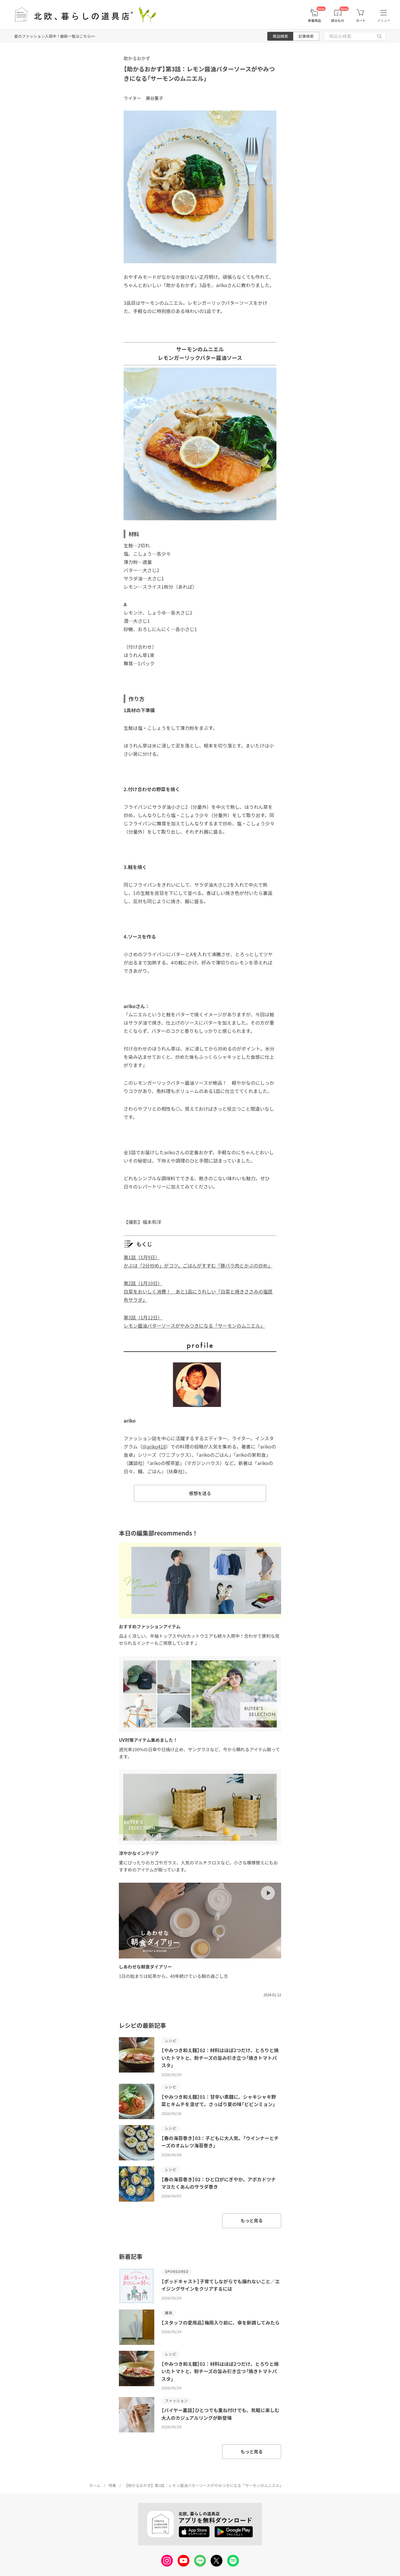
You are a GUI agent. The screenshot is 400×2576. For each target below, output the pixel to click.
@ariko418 (154, 1446)
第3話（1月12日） (143, 1317)
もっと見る (251, 2220)
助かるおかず (137, 58)
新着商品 (314, 20)
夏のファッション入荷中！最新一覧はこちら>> (54, 36)
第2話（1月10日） (143, 1283)
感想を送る (200, 1493)
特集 (112, 2485)
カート (360, 20)
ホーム (95, 2485)
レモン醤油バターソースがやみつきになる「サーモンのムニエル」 (194, 1325)
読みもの (337, 20)
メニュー (383, 20)
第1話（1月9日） (142, 1257)
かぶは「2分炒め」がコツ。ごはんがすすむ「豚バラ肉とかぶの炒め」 (198, 1265)
